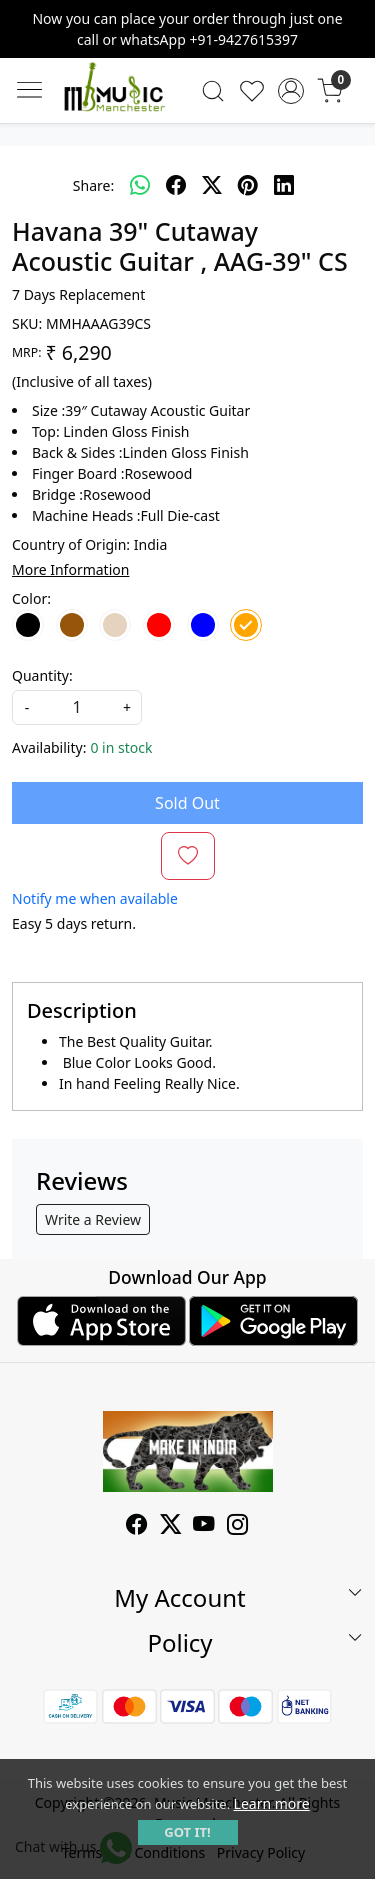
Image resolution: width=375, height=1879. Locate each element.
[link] (213, 91)
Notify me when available (95, 898)
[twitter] (212, 185)
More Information (70, 569)
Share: (93, 185)
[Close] (352, 23)
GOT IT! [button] (187, 1832)
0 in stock (121, 747)
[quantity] (77, 707)
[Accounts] (290, 91)
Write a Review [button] (93, 1219)
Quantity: (42, 675)
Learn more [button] (272, 1803)
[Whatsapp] (140, 185)
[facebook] (176, 185)
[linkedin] (284, 185)
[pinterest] (248, 185)
